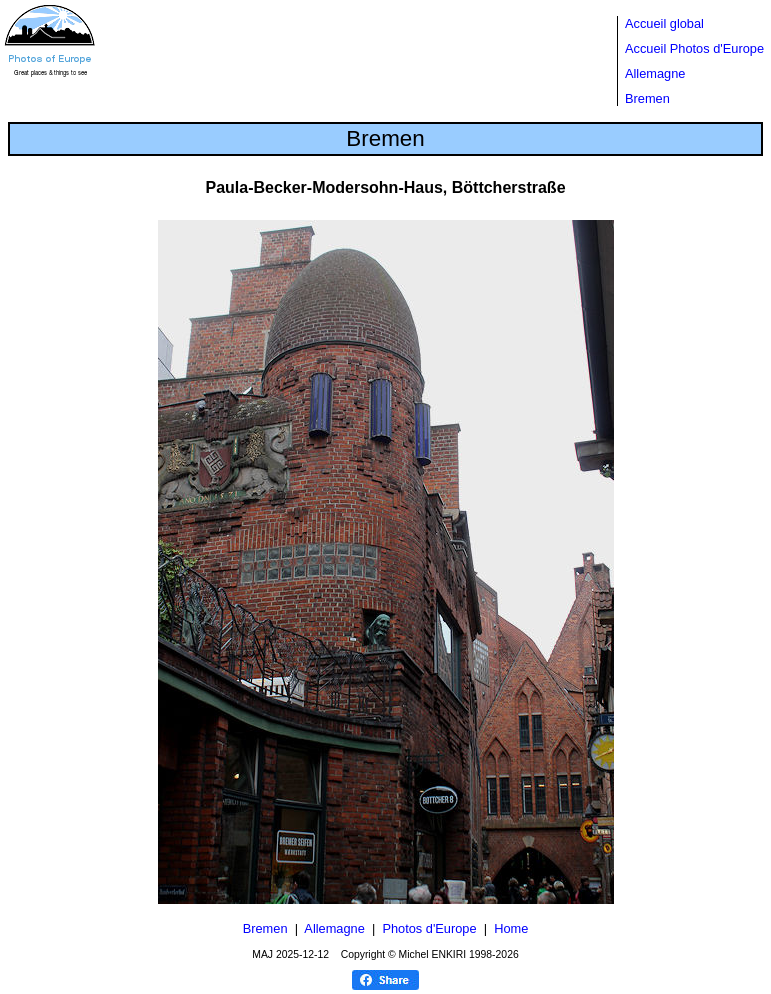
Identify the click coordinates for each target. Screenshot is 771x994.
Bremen (647, 98)
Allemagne (655, 73)
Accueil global (664, 23)
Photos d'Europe (429, 928)
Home (511, 928)
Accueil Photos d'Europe (694, 48)
